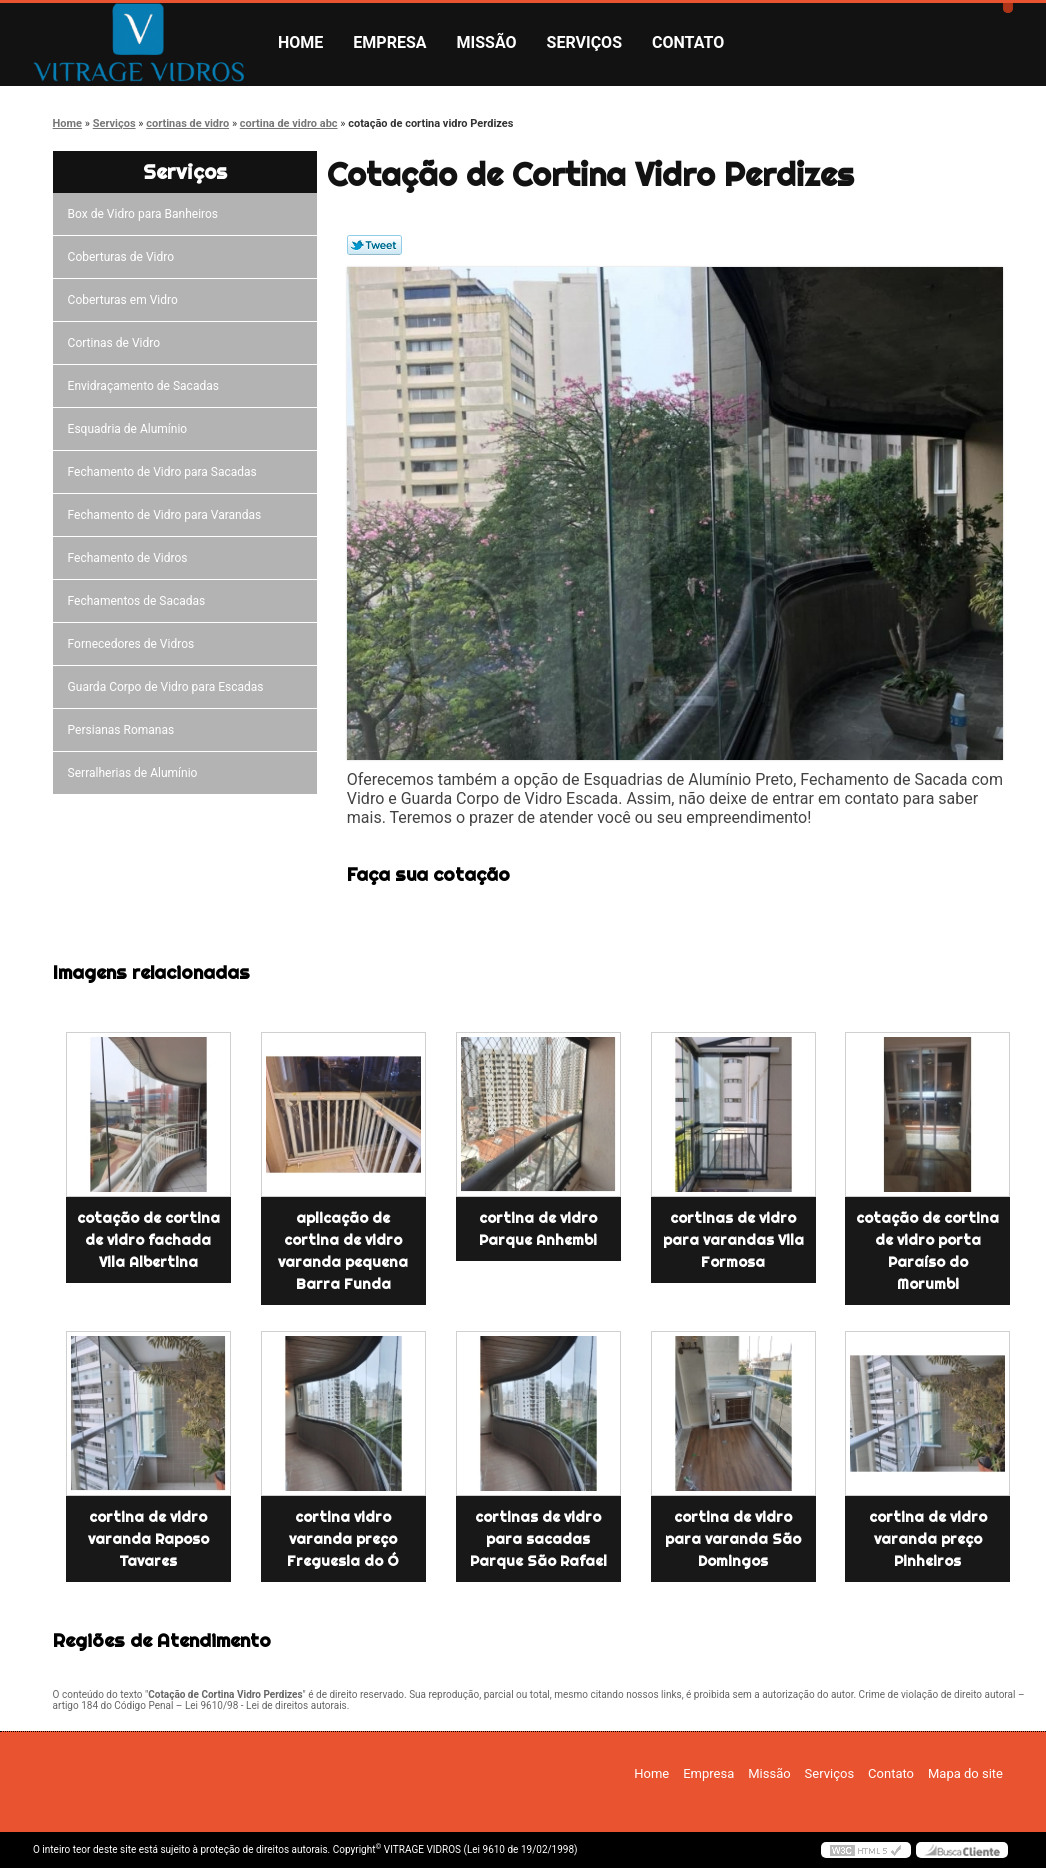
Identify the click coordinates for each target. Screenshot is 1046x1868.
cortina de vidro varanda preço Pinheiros (928, 1539)
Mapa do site (965, 1773)
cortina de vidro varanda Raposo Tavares (148, 1539)
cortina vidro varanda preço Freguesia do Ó (343, 1539)
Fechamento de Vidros (131, 558)
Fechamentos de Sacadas (140, 601)
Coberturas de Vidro (124, 257)
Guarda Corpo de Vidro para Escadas (169, 687)
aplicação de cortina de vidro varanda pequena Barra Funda (343, 1251)
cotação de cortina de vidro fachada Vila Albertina (148, 1240)
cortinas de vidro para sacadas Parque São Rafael (538, 1539)
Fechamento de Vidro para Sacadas (165, 472)
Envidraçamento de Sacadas (146, 386)
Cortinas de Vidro (117, 343)
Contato (688, 42)
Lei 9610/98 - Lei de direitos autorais (266, 1705)
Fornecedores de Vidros (134, 644)
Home (300, 42)
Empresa (389, 42)
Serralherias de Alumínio (136, 773)
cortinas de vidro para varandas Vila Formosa (733, 1240)
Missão (487, 42)
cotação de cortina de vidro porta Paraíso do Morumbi (927, 1251)
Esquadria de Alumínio (131, 429)
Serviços (584, 42)
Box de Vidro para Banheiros (146, 214)
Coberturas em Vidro (126, 300)
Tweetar (374, 245)
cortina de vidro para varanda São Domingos (733, 1539)
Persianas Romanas (124, 730)
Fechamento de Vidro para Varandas (168, 515)
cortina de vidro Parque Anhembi (538, 1229)
